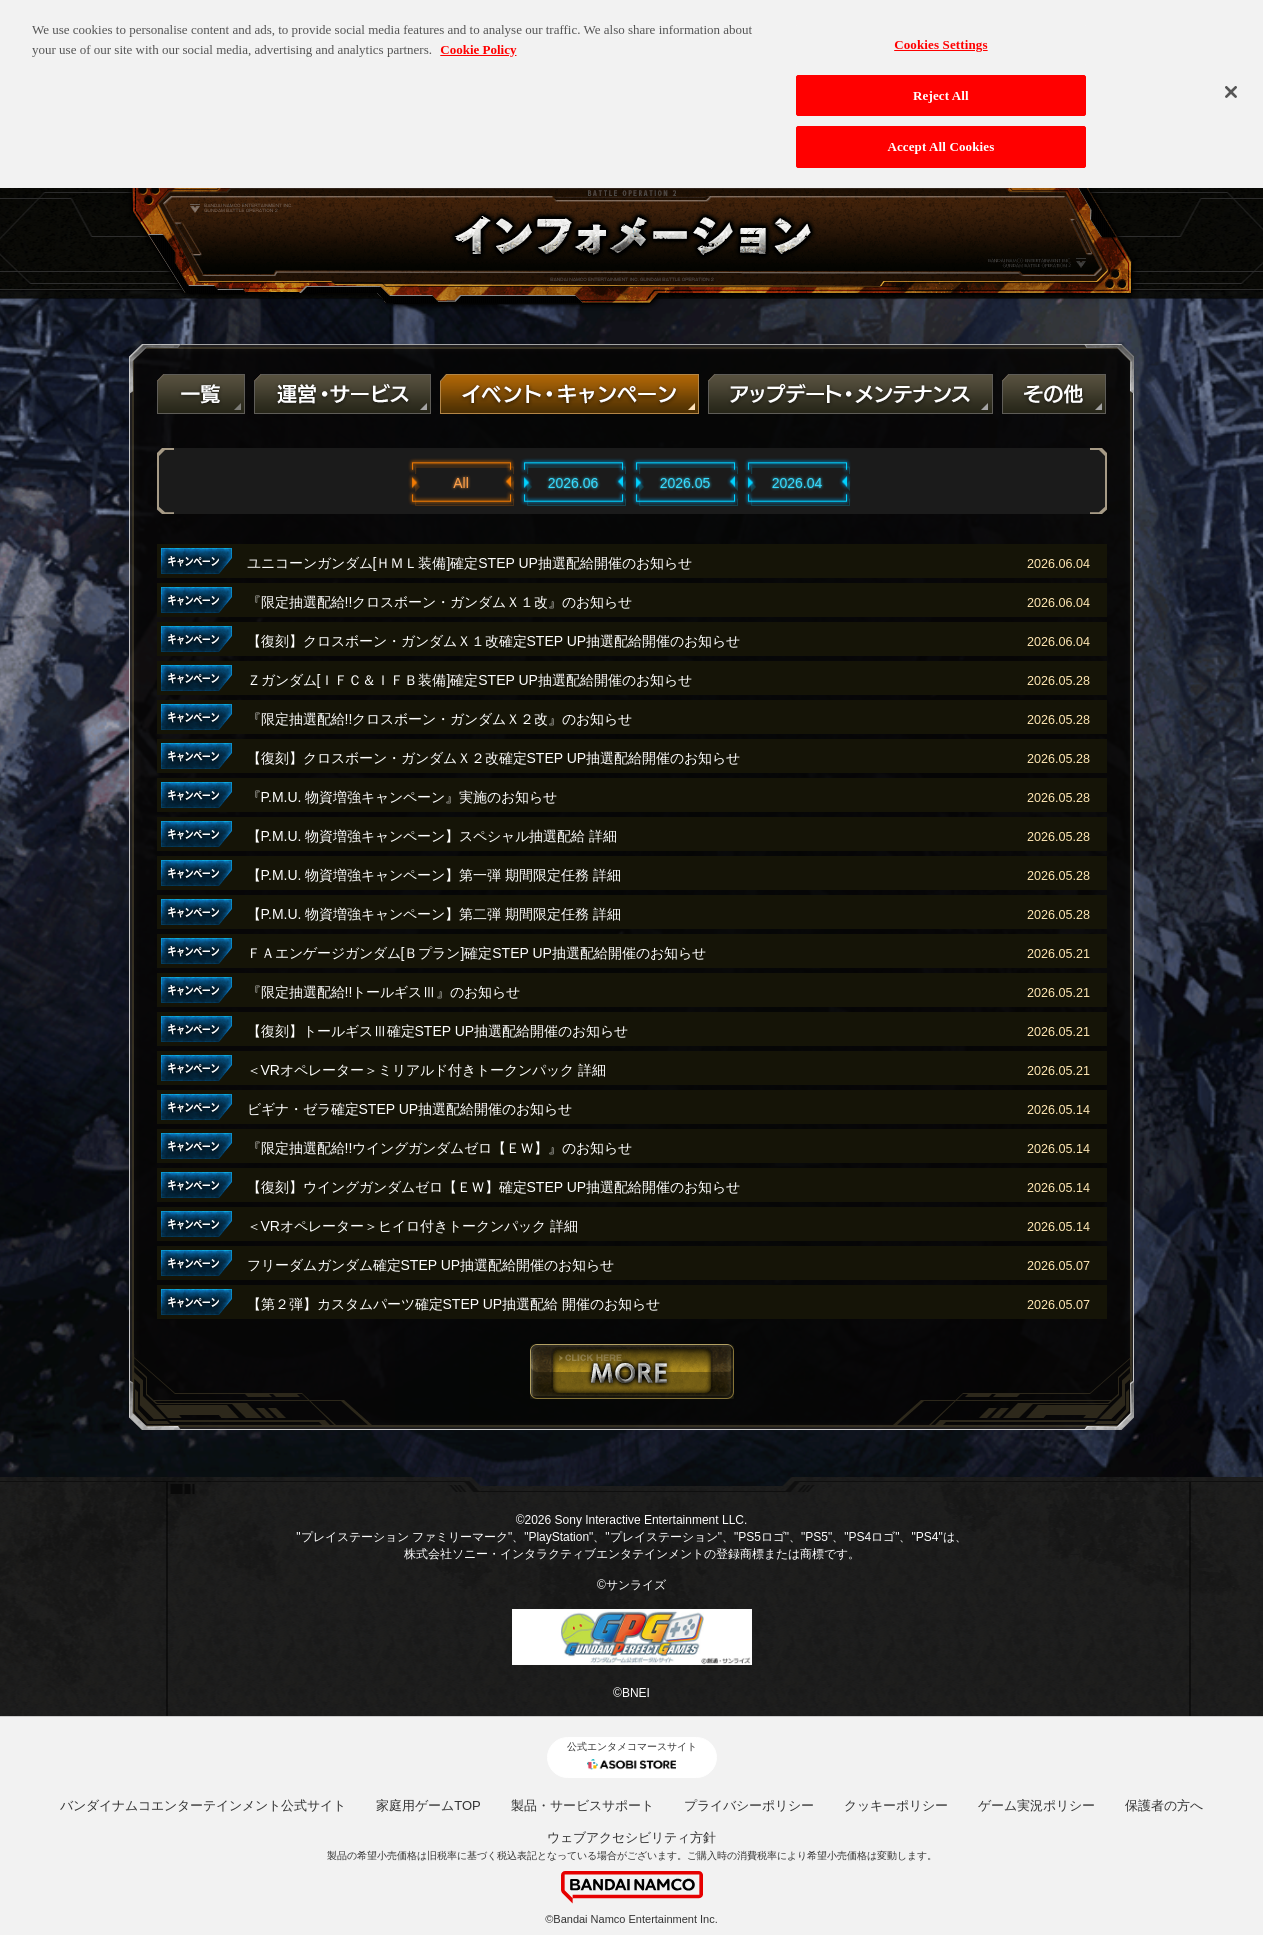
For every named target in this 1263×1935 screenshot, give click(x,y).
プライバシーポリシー (749, 1805)
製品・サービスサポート (582, 1805)
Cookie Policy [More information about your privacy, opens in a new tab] (478, 37)
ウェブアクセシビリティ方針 (631, 1837)
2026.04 (797, 483)
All (461, 483)
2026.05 (685, 483)
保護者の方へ (1164, 1805)
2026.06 (573, 483)
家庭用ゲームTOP (428, 1805)
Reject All (941, 83)
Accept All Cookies (940, 135)
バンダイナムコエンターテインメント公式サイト (203, 1805)
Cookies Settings (940, 32)
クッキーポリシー (896, 1805)
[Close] (1231, 80)
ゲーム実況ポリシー (1036, 1805)
